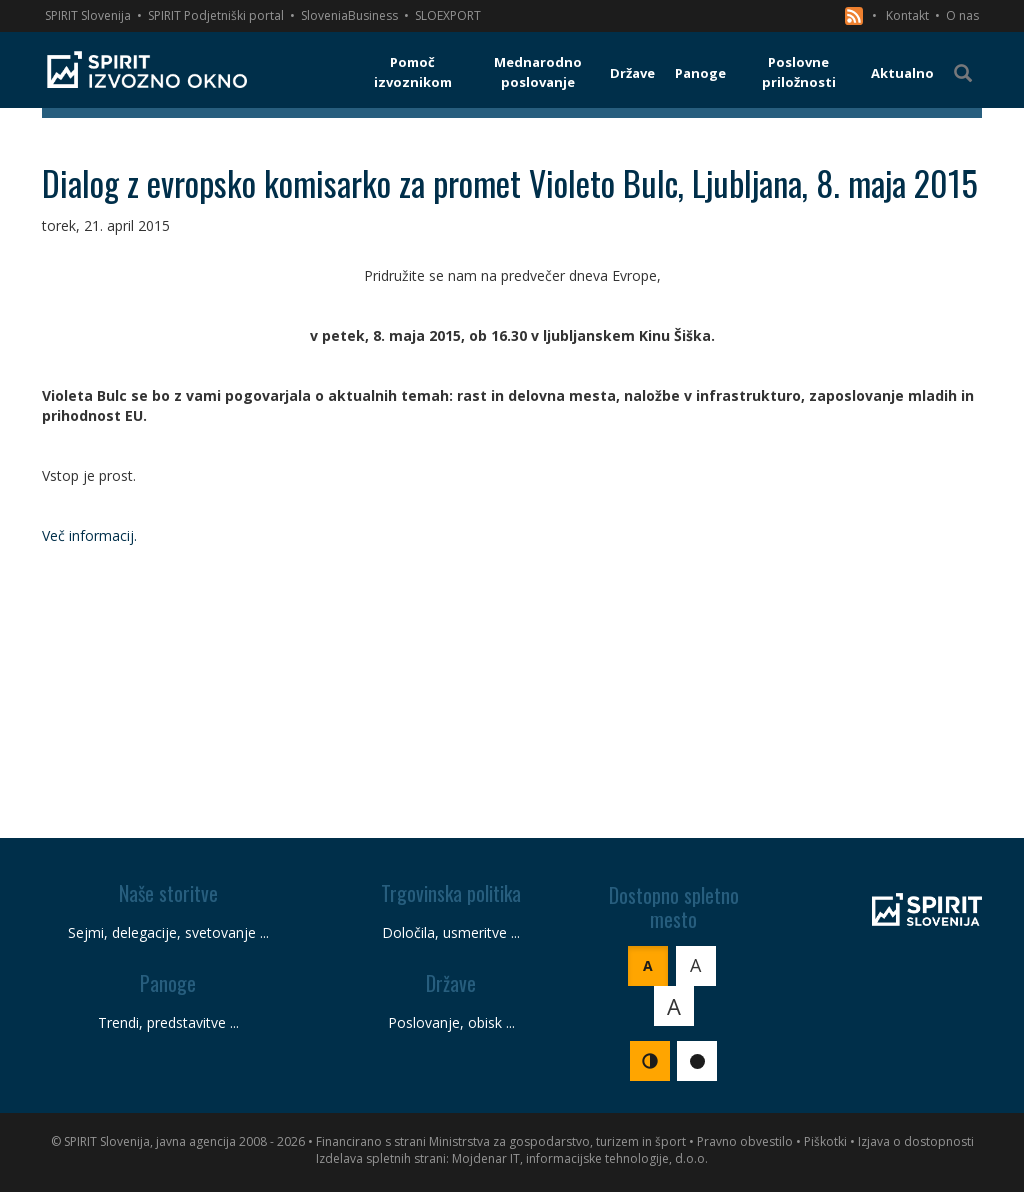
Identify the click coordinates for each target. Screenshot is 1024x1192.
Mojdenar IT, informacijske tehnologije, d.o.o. (580, 1158)
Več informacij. (91, 535)
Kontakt (907, 15)
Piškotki (825, 1141)
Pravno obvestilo (745, 1141)
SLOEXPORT (448, 15)
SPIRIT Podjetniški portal (216, 15)
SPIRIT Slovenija (88, 15)
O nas (962, 15)
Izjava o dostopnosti (916, 1141)
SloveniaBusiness (349, 15)
